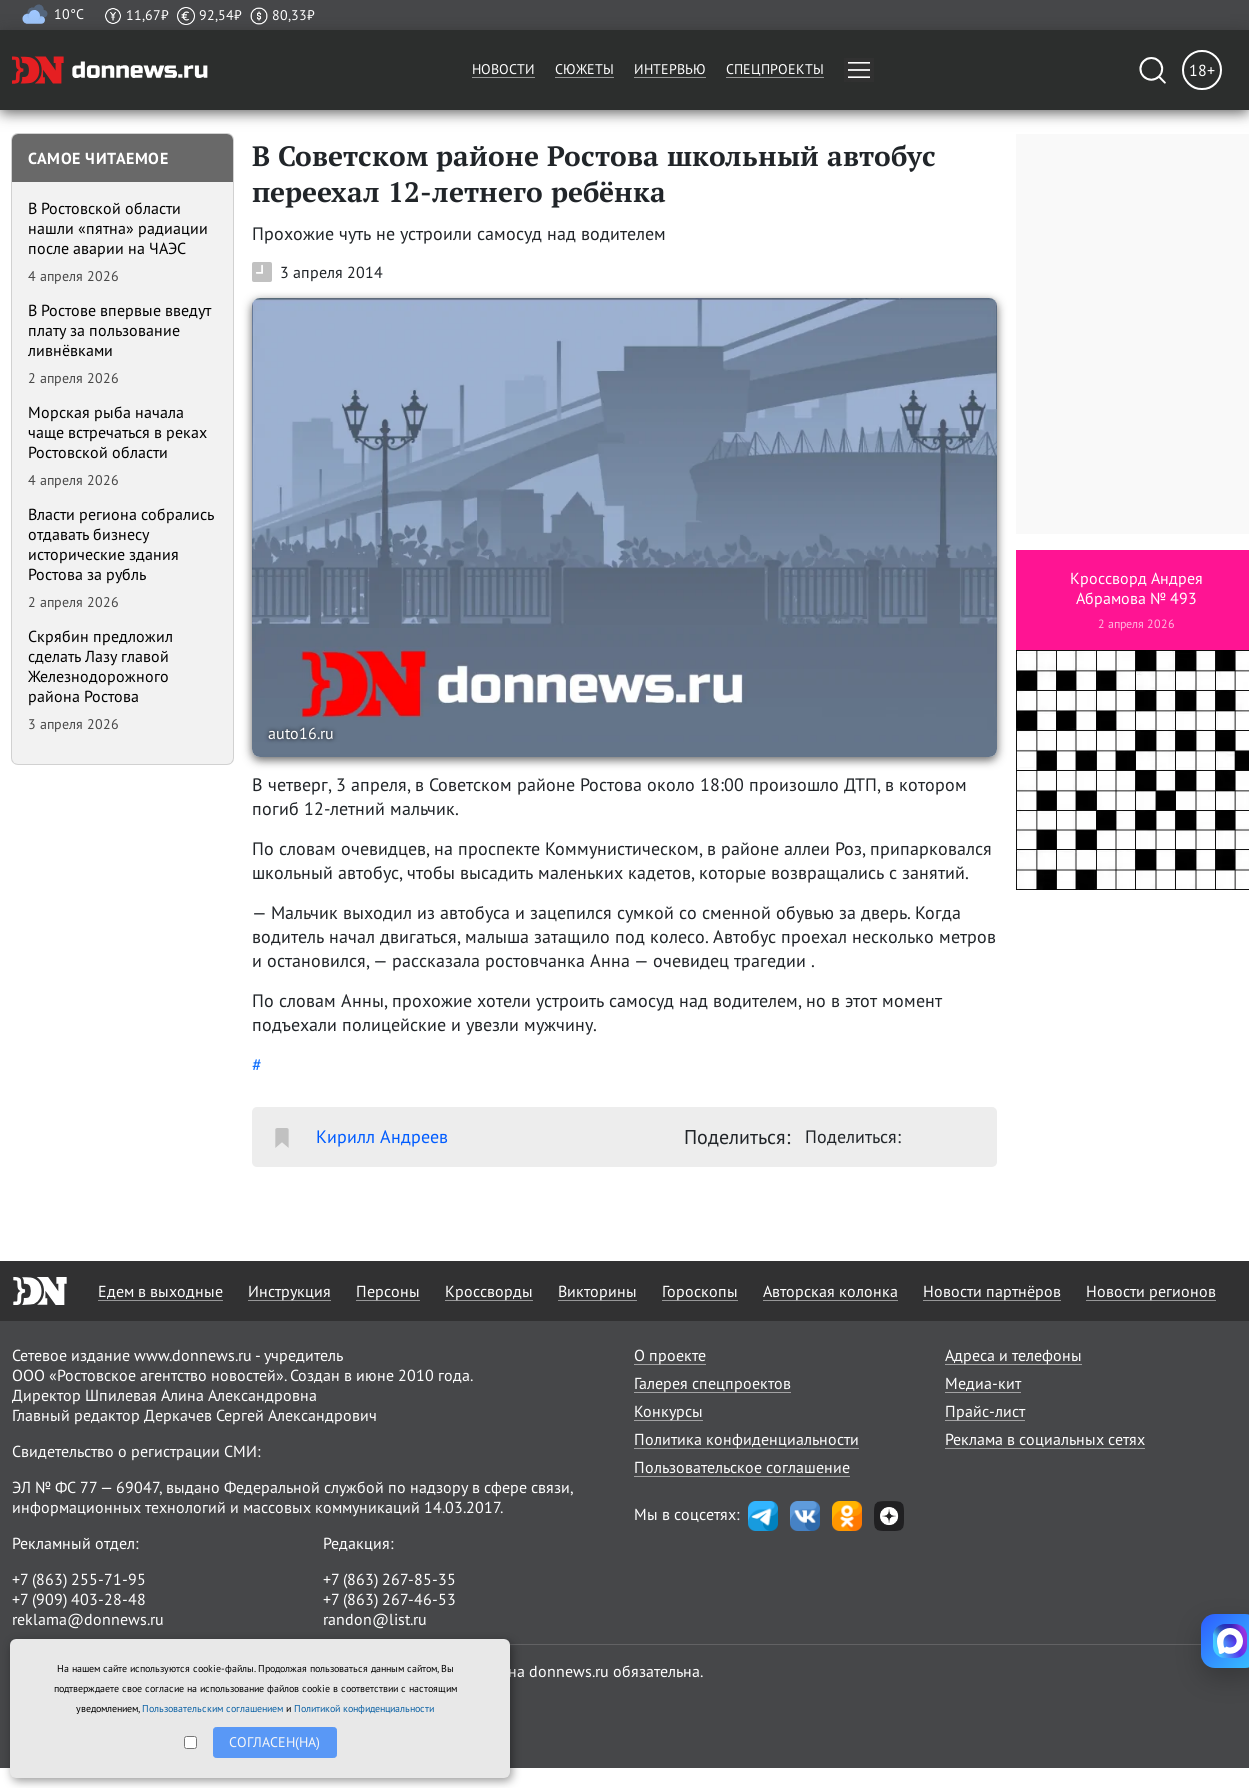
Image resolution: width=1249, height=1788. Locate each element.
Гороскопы (700, 1291)
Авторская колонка (830, 1291)
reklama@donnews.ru (88, 1619)
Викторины (597, 1291)
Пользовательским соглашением (212, 1708)
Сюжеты (584, 69)
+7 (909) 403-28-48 (79, 1599)
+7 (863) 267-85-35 (389, 1579)
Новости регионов (1151, 1291)
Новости (503, 69)
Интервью (670, 69)
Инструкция (289, 1291)
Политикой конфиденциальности (364, 1708)
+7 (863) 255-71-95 (79, 1579)
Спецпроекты (775, 69)
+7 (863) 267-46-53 (389, 1599)
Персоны (388, 1291)
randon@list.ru (375, 1619)
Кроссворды (489, 1291)
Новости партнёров (992, 1291)
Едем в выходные (160, 1291)
